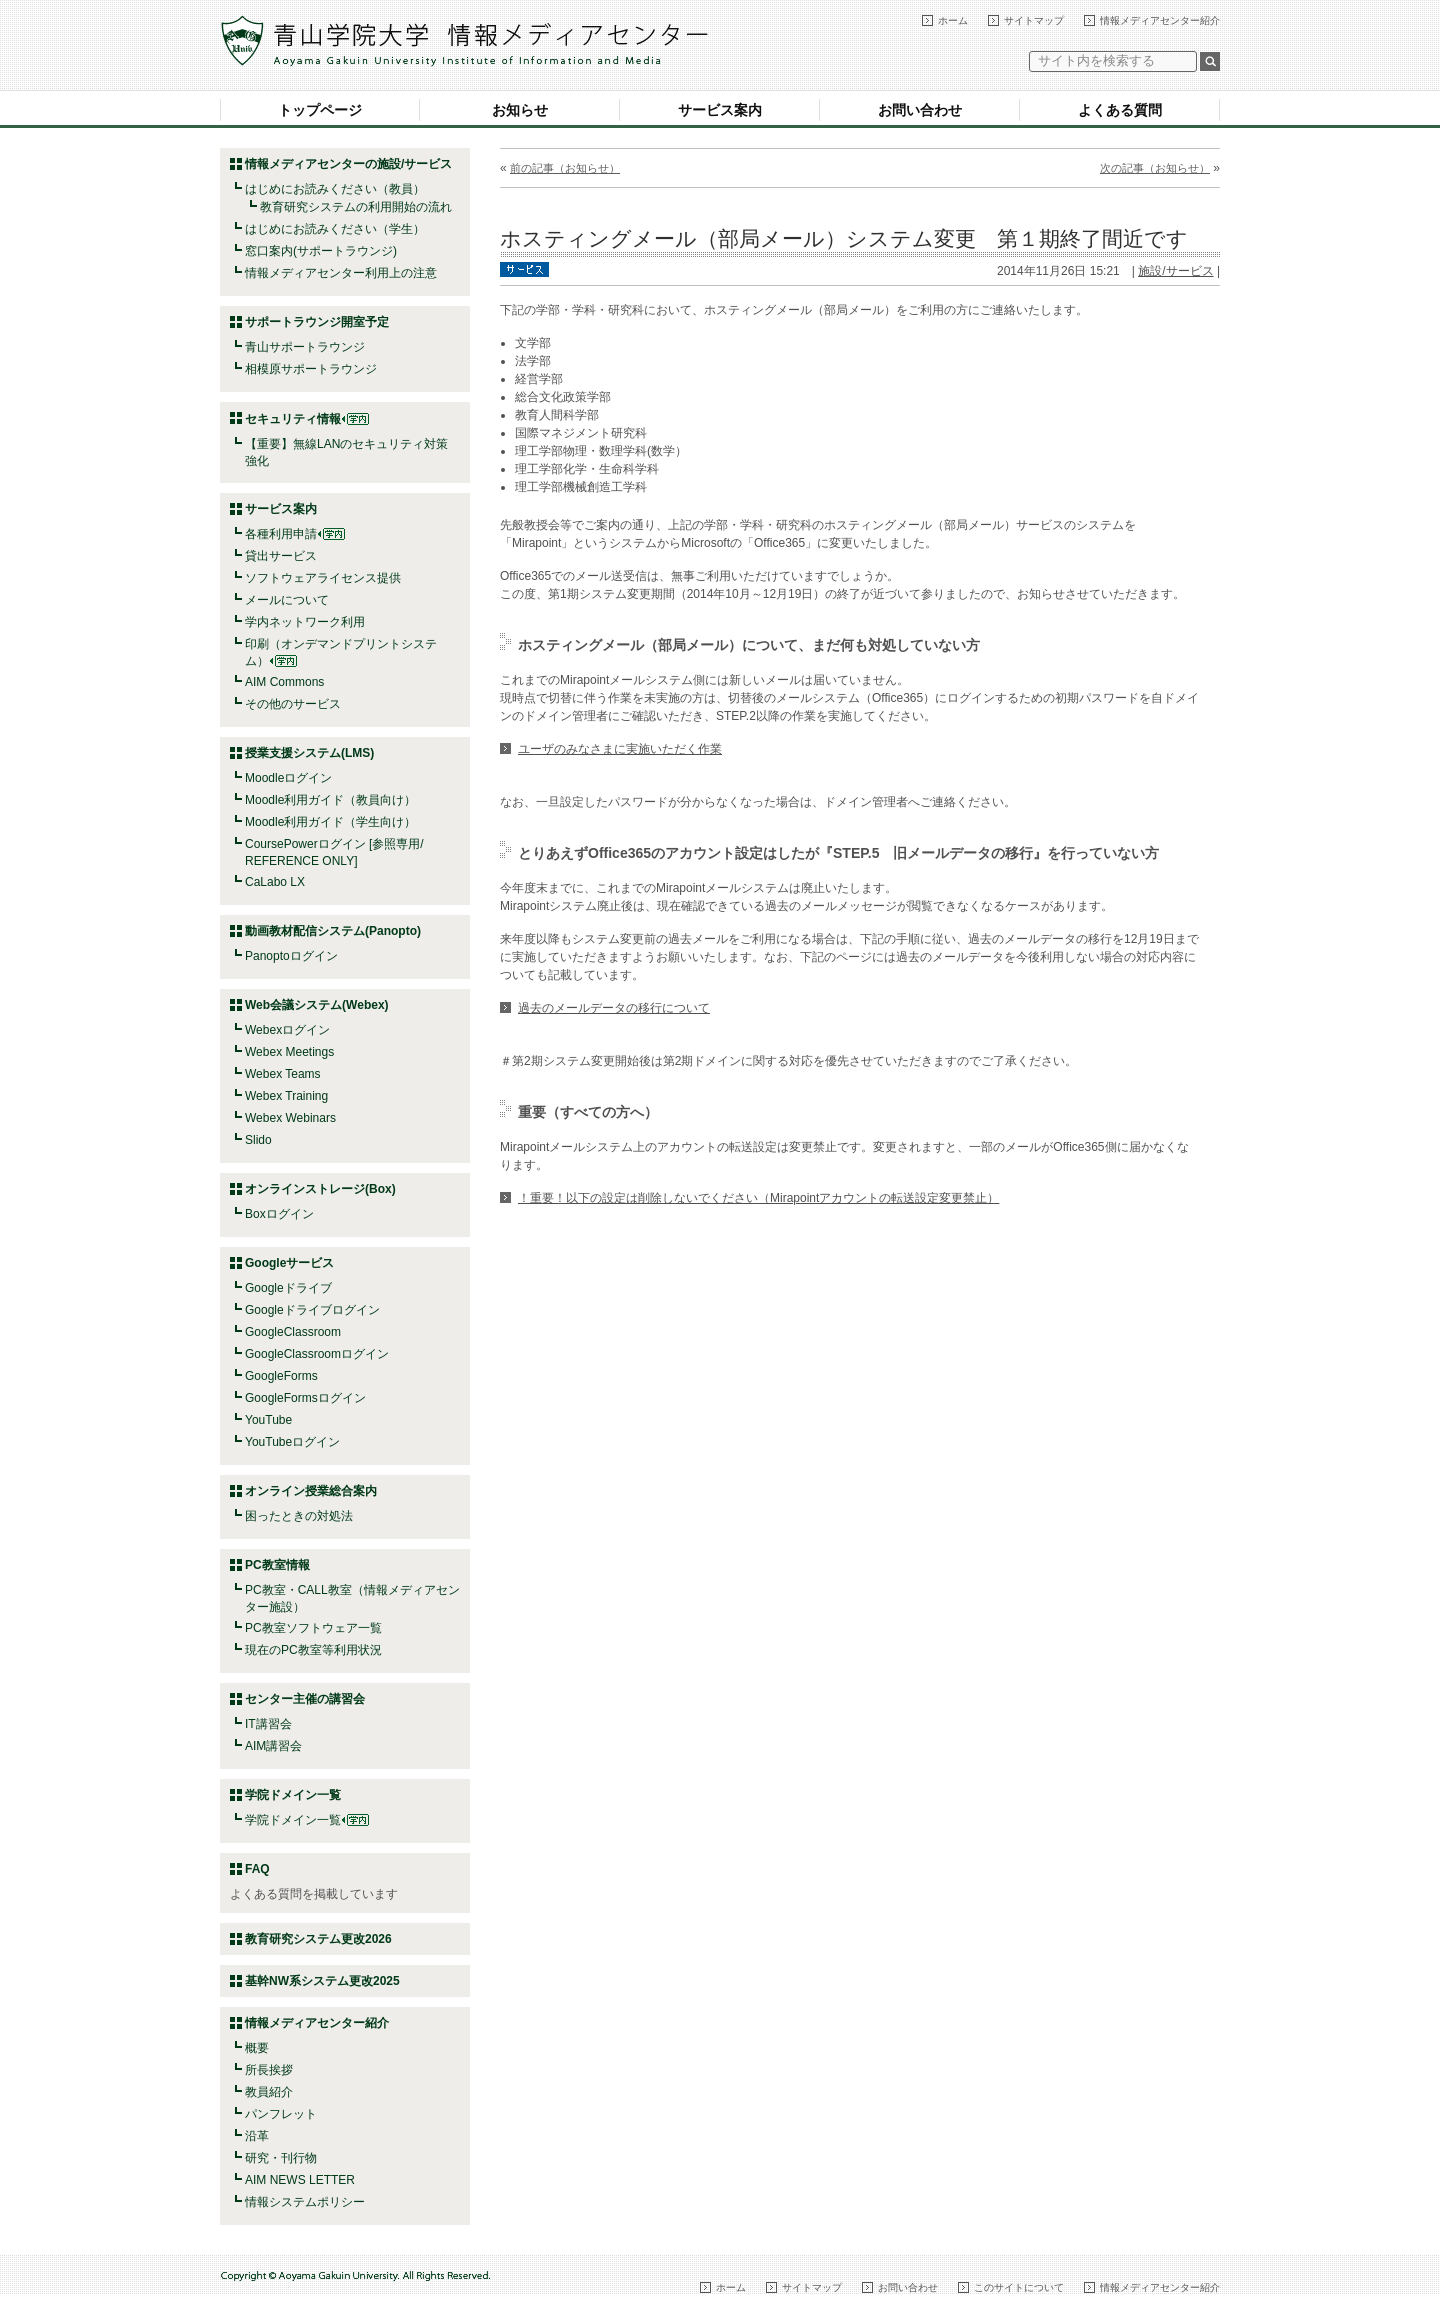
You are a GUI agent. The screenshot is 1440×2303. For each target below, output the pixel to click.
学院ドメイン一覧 (307, 1820)
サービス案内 (720, 110)
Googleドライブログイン (312, 1310)
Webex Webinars (290, 1118)
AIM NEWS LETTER (300, 2180)
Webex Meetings (289, 1052)
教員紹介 (269, 2092)
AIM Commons (284, 682)
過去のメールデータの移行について (614, 1008)
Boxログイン (279, 1214)
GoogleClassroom (293, 1332)
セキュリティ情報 (307, 419)
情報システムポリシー (305, 2202)
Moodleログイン (288, 778)
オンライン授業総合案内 (311, 1491)
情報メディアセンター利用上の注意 (341, 273)
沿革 (257, 2136)
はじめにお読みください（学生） (335, 229)
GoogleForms (281, 1376)
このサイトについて (1019, 2287)
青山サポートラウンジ (305, 347)
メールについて (287, 600)
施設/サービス (1175, 271)
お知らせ (520, 110)
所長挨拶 (269, 2070)
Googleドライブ (288, 1288)
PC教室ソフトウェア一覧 (313, 1628)
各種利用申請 (281, 534)
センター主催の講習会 (305, 1699)
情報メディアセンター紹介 (1160, 20)
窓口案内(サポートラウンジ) (321, 251)
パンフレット (281, 2114)
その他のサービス (293, 704)
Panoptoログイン (291, 956)
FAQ (257, 1869)
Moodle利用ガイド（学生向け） (330, 822)
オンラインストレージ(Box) (320, 1189)
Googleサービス (289, 1263)
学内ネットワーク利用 (305, 622)
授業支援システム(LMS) (309, 753)
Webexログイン (287, 1030)
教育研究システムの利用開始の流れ (356, 207)
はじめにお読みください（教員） (335, 189)
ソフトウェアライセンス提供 (323, 578)
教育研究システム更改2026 (318, 1939)
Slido (258, 1140)
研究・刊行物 (281, 2158)
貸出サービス (281, 556)
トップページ (320, 110)
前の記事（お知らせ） (565, 168)
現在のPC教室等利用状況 (313, 1650)
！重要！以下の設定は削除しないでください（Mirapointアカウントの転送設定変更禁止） (758, 1198)
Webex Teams (283, 1074)
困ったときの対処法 (299, 1516)
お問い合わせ (920, 110)
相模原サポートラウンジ (311, 369)
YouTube (268, 1420)
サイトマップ (1034, 20)
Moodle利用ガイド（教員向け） (330, 800)
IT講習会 (268, 1724)
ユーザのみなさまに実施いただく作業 (620, 749)
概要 (257, 2048)
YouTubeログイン (292, 1442)
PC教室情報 (277, 1565)
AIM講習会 (273, 1746)
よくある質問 (1120, 110)
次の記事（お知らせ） (1155, 168)
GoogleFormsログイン (305, 1398)
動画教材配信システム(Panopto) (333, 931)
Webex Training (286, 1096)
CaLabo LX (275, 882)
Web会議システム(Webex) (317, 1005)
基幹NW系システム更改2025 (322, 1981)
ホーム (953, 20)
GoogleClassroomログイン (317, 1354)
